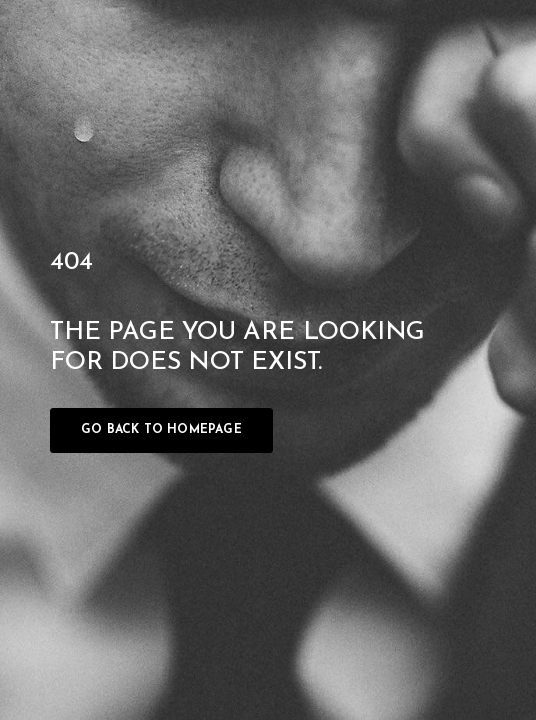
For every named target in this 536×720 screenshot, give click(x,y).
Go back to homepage (161, 430)
